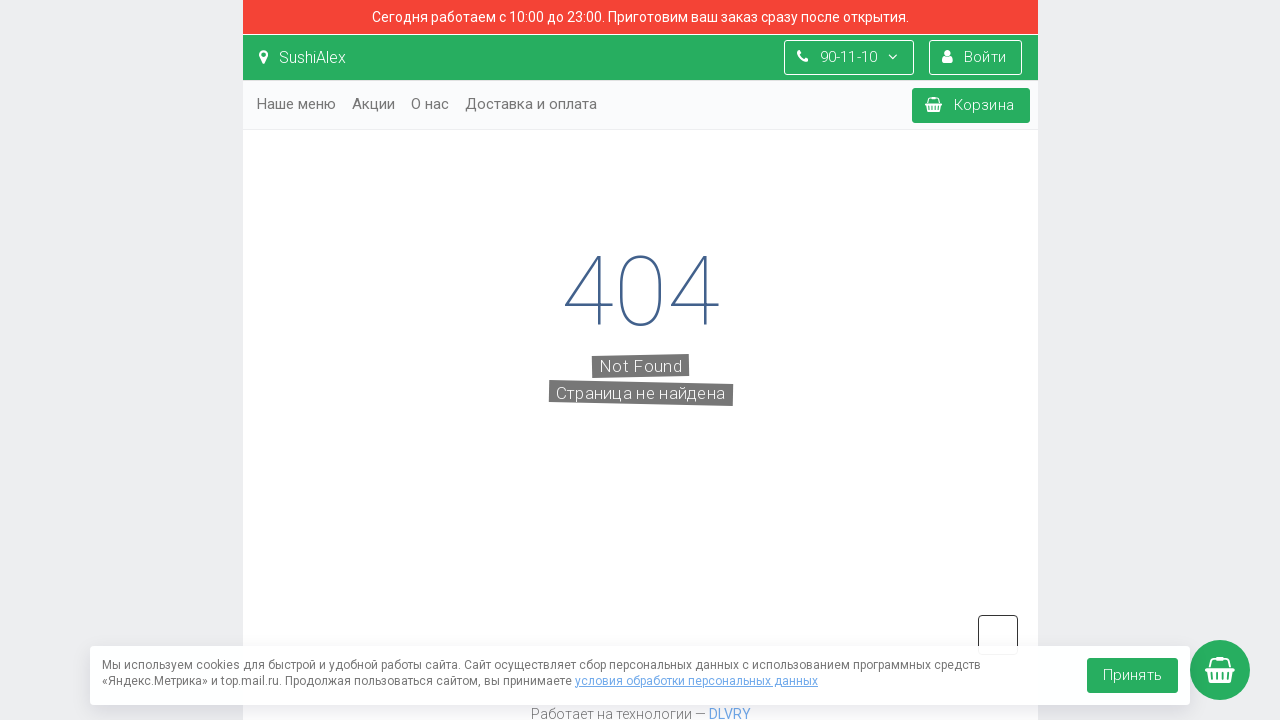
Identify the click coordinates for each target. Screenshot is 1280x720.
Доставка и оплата (531, 104)
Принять (1132, 675)
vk (998, 635)
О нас (430, 104)
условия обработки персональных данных (696, 681)
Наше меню (296, 104)
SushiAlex (302, 57)
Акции (373, 104)
